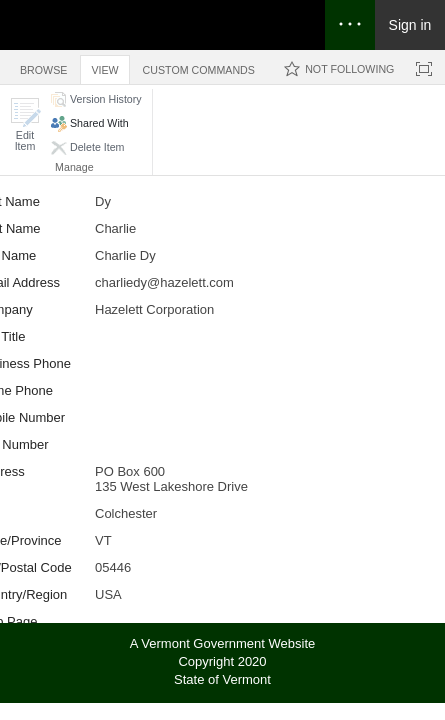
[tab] (43, 66)
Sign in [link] (410, 25)
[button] (25, 124)
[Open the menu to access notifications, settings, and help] (350, 25)
